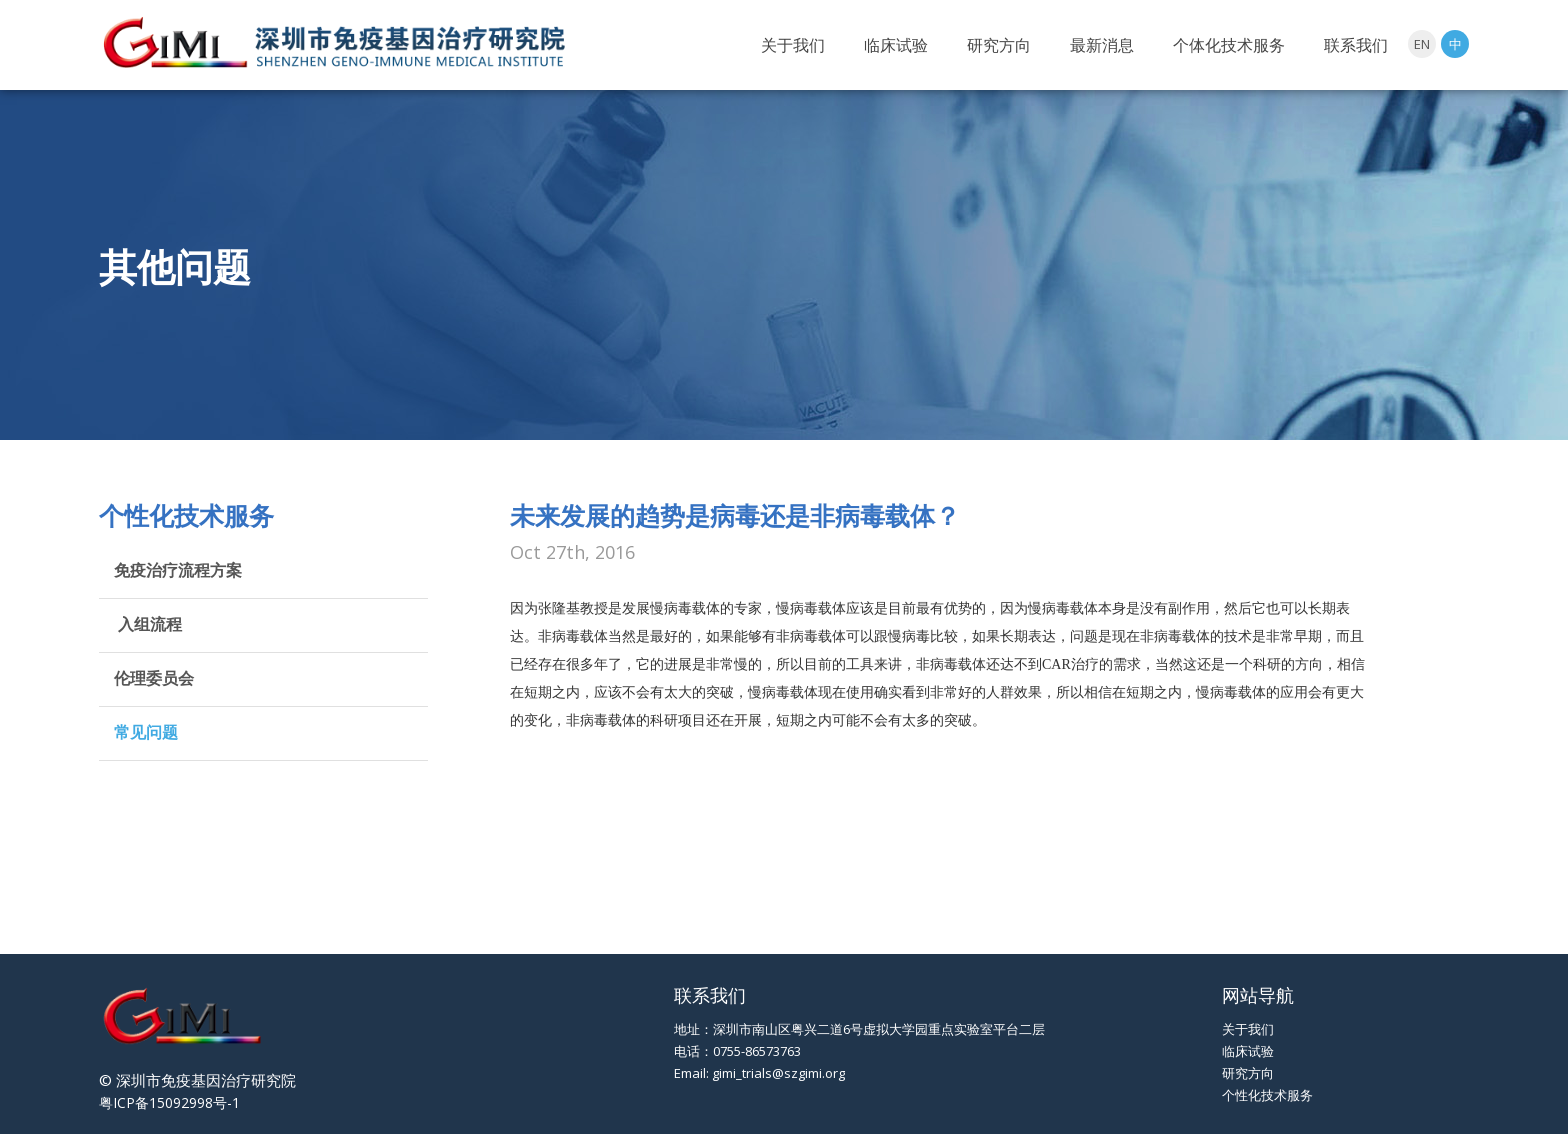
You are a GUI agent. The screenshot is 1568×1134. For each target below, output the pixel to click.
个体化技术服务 (1229, 45)
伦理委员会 (154, 678)
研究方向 (999, 45)
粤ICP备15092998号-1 (169, 1102)
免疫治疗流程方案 (178, 570)
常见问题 (146, 732)
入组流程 (148, 624)
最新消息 (1102, 45)
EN (1422, 44)
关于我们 (793, 45)
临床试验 (896, 45)
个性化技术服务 (1267, 1095)
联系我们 (1356, 45)
